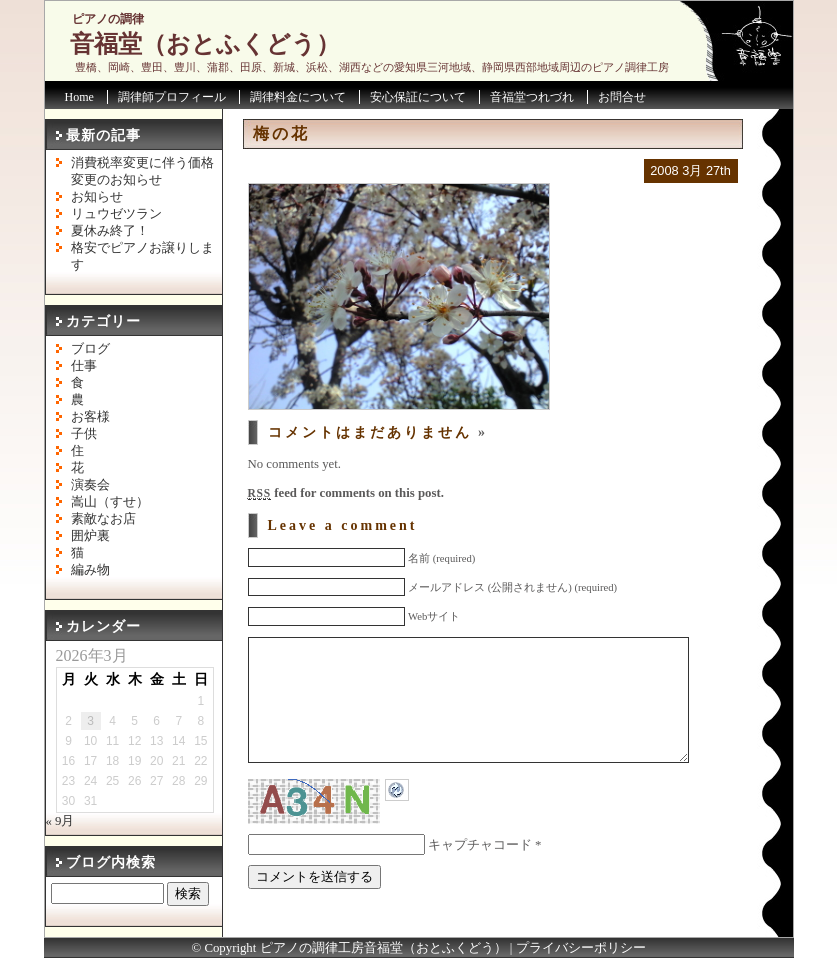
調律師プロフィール (172, 97)
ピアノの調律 (108, 19)
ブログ (90, 349)
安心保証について (418, 97)
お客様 (90, 417)
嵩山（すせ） (110, 502)
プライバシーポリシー (581, 948)
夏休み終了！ (110, 231)
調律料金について (298, 97)
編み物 (90, 570)
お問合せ (622, 97)
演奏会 (90, 485)
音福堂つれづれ (532, 97)
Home (79, 97)
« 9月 (60, 821)
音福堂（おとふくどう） (205, 44)
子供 (84, 434)
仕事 (84, 366)
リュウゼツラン (116, 214)
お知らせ (97, 197)
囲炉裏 (90, 536)
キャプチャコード (480, 875)
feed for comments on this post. (346, 493)
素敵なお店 (103, 519)
